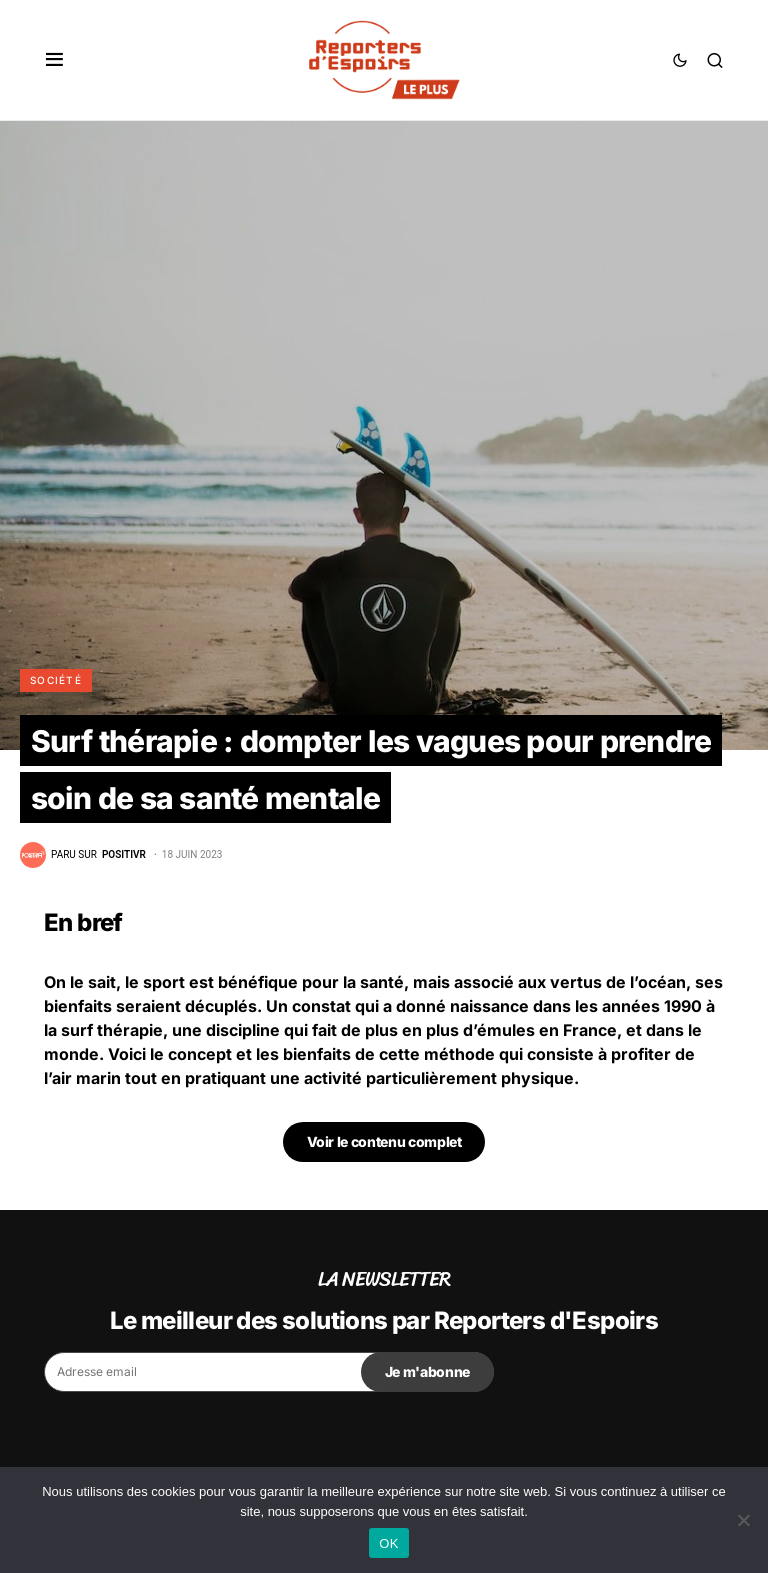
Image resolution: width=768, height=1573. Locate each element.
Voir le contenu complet (384, 1141)
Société (56, 680)
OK (388, 1543)
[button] (54, 60)
